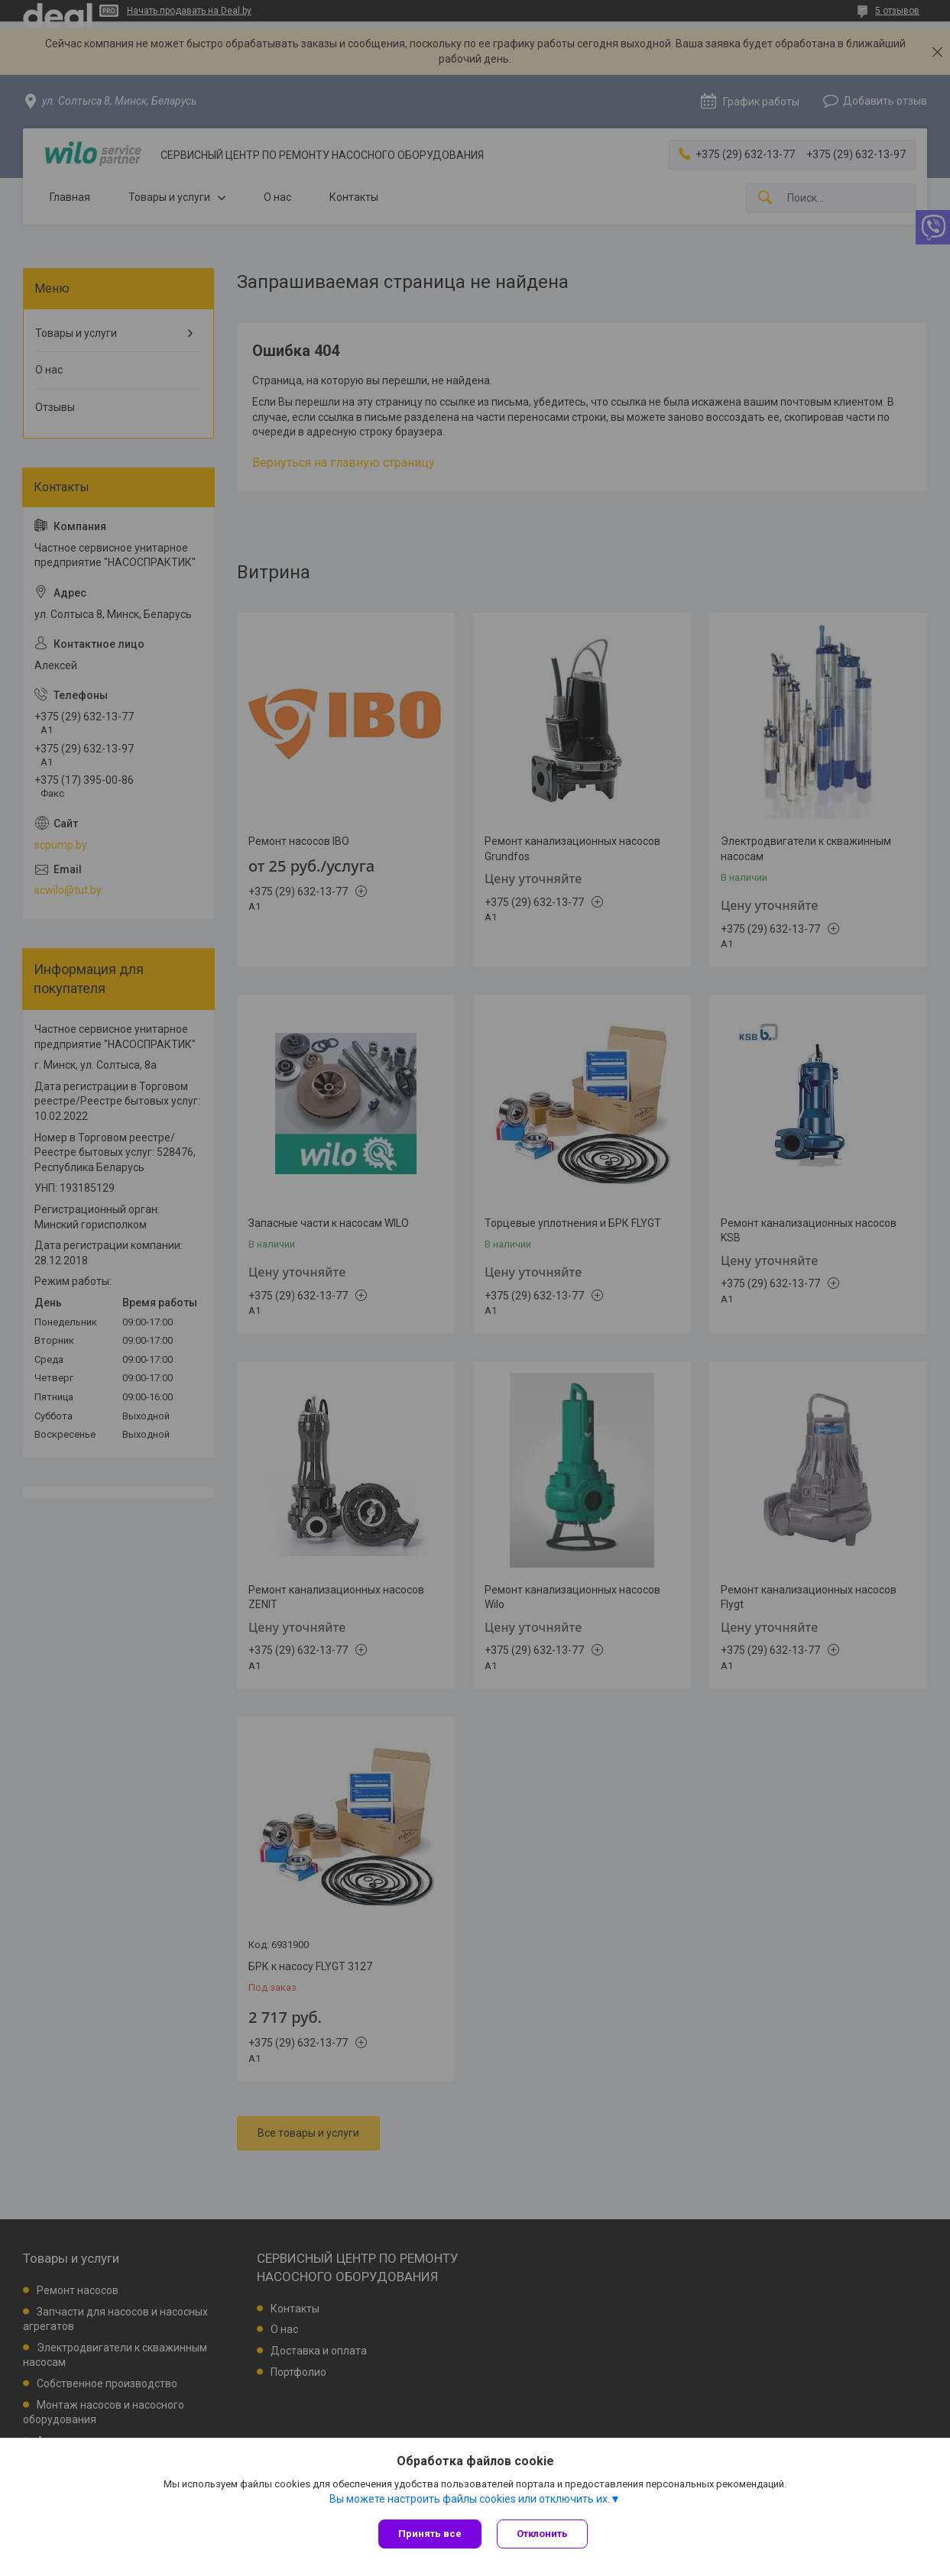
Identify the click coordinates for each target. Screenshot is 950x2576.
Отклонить (542, 2533)
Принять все (430, 2533)
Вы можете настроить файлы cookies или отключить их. (469, 2499)
